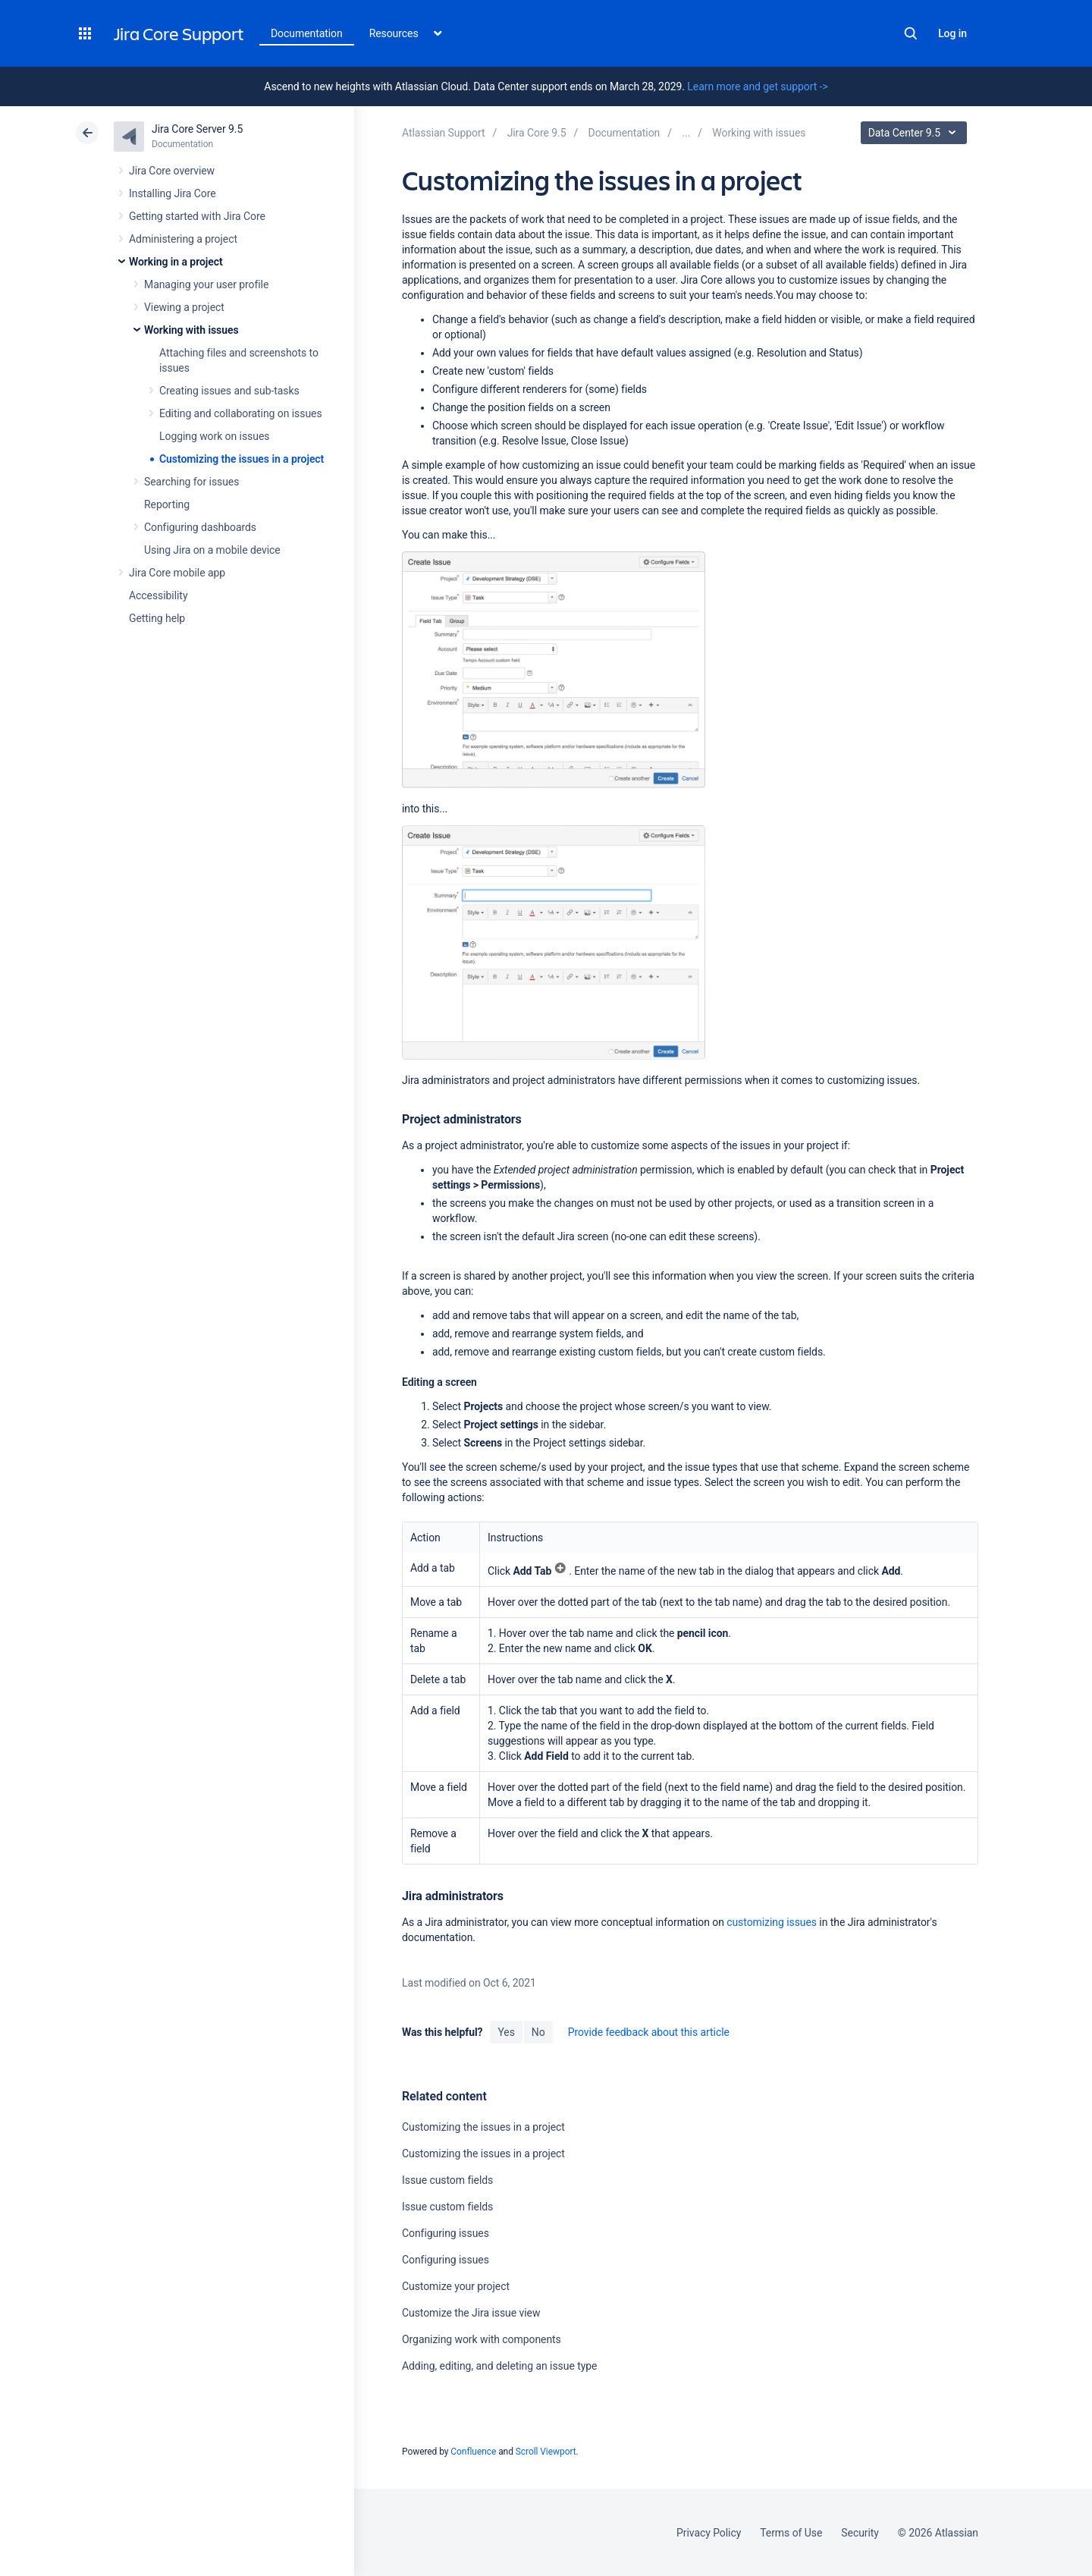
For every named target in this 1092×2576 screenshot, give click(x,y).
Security (860, 2533)
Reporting (167, 504)
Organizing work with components (481, 2339)
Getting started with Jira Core (197, 216)
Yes (505, 2032)
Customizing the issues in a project (241, 459)
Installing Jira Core (172, 193)
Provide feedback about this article (649, 2032)
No (538, 2032)
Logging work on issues (214, 436)
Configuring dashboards (200, 527)
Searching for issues (191, 482)
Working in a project (176, 262)
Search (911, 33)
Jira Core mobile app (177, 573)
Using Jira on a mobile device (212, 550)
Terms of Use (791, 2533)
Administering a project (183, 239)
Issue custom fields (447, 2180)
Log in (952, 33)
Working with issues (191, 330)
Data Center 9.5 (915, 132)
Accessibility (158, 595)
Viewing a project (184, 307)
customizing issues (771, 1922)
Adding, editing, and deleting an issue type (499, 2366)
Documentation (307, 33)
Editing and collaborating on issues (240, 413)
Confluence (473, 2451)
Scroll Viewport (546, 2451)
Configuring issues (445, 2233)
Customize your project (456, 2286)
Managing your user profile (206, 284)
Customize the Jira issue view (471, 2313)
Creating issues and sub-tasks (229, 391)
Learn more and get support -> (757, 86)
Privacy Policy (708, 2533)
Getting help (157, 618)
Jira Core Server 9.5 (197, 129)
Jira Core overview (172, 171)
